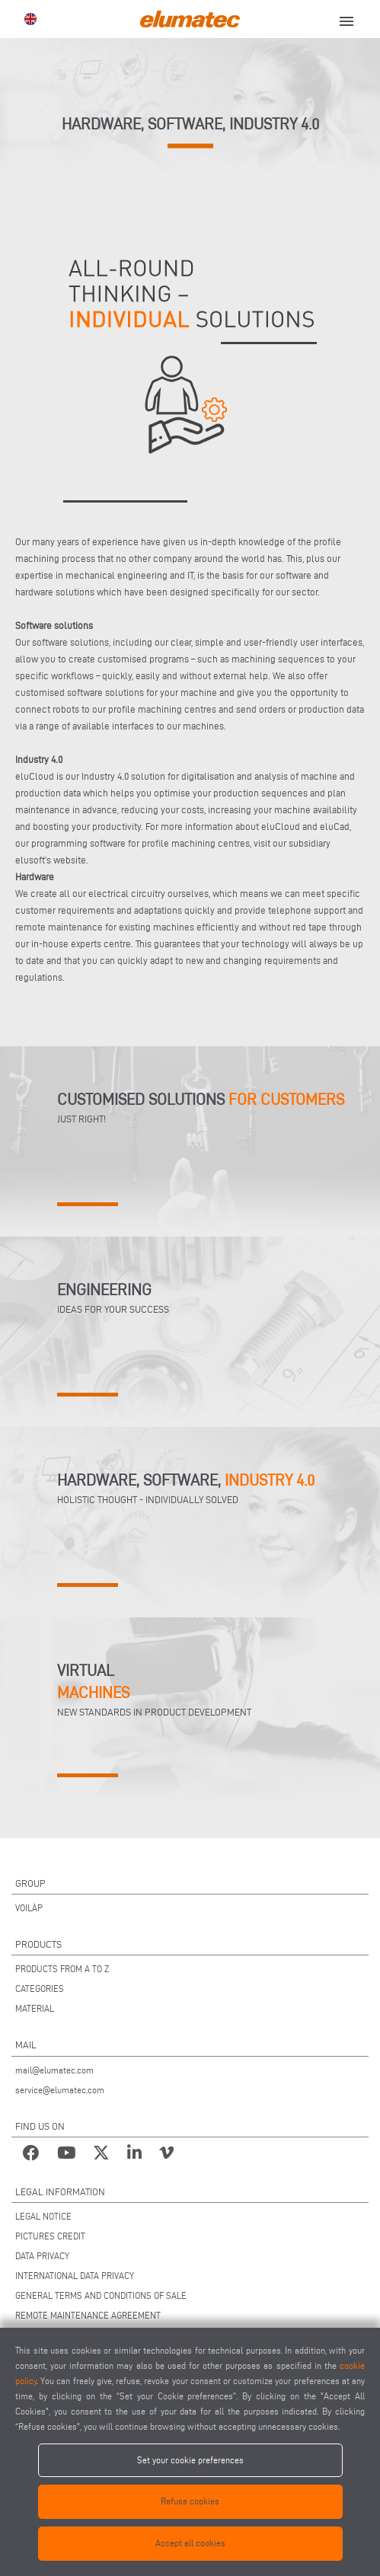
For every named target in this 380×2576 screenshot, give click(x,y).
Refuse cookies (190, 2501)
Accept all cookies (190, 2543)
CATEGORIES (39, 1988)
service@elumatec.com (59, 2090)
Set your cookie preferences (190, 2460)
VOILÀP (29, 1908)
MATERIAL (34, 2008)
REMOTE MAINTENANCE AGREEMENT (88, 2315)
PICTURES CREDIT (50, 2236)
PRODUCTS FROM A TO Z (62, 1969)
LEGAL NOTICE (43, 2216)
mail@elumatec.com (54, 2070)
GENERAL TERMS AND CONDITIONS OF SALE (101, 2295)
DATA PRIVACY (42, 2256)
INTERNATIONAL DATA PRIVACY (74, 2276)
